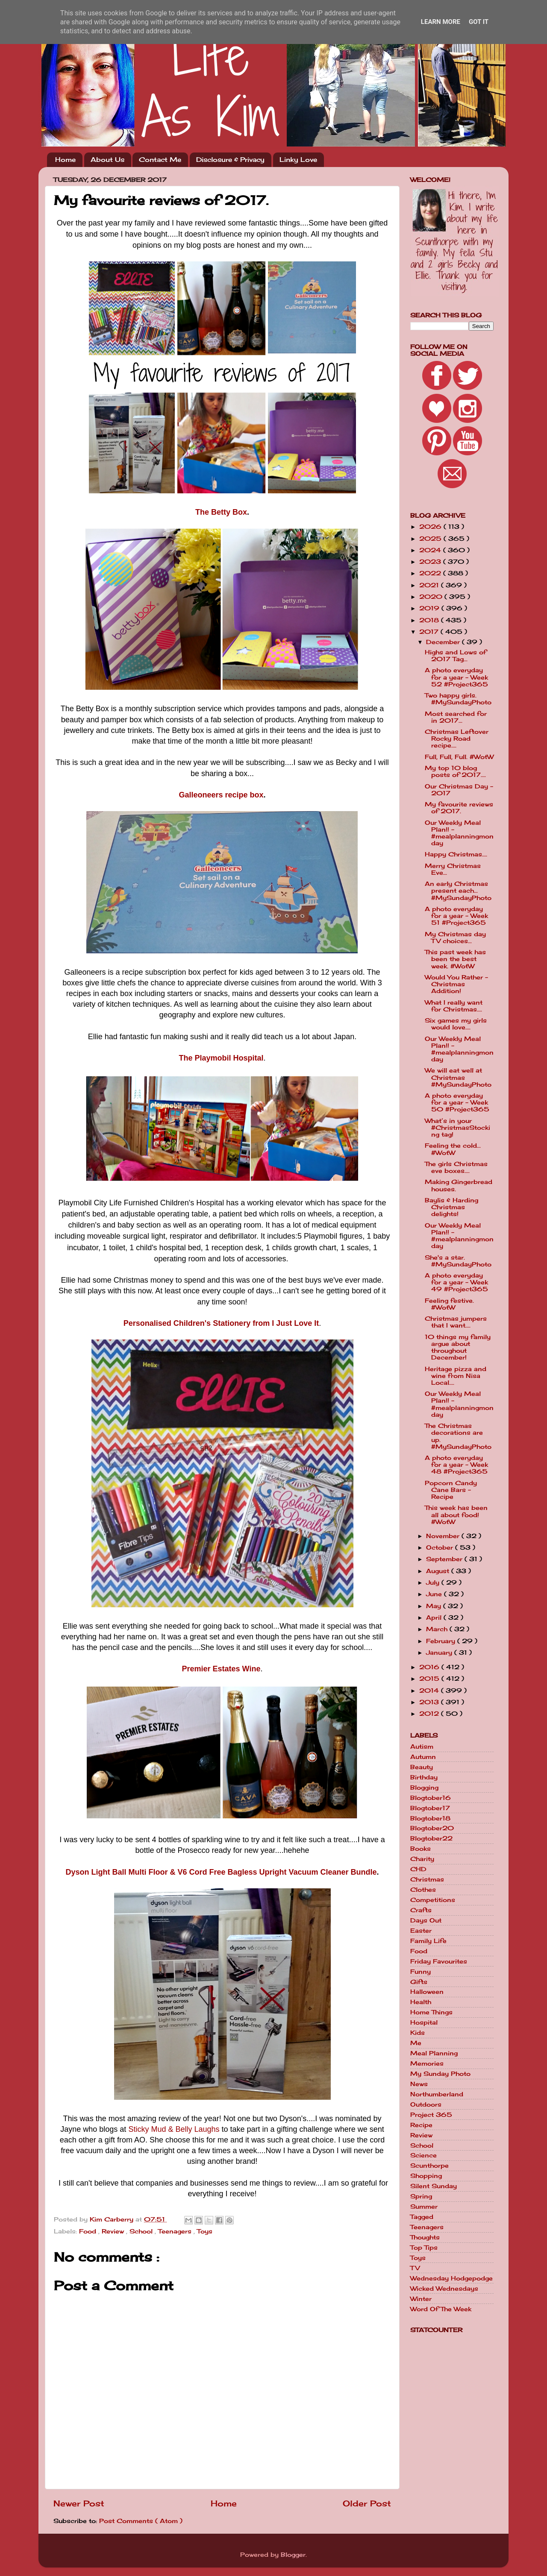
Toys (204, 2231)
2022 (431, 573)
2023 (431, 561)
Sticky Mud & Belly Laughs (173, 2129)
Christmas (427, 1879)
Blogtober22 (431, 1838)
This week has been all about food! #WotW (456, 1514)
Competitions (432, 1899)
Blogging (424, 1787)
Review (114, 2231)
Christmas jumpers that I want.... (456, 1322)
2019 (430, 608)
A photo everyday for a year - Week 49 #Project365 (456, 1282)
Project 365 (431, 2114)
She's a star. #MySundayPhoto (458, 1261)
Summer (424, 2206)
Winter (421, 2298)
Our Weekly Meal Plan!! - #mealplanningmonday (459, 833)
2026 (431, 526)
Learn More (440, 22)
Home (65, 159)
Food (88, 2231)
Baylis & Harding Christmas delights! (451, 1207)
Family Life (428, 1940)
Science (423, 2155)
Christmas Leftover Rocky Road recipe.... (456, 738)
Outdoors (425, 2104)
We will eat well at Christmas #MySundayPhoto (458, 1077)
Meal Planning (434, 2053)
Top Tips (424, 2247)
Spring (421, 2196)
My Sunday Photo (440, 2073)
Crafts (421, 1910)
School (142, 2231)
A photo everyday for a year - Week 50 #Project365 (457, 1102)
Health (420, 2002)
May (434, 1606)
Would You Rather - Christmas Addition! (456, 984)
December (444, 642)
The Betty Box (221, 512)
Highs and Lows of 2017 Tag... (455, 655)
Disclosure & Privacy (230, 159)
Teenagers (176, 2231)
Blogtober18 (430, 1818)
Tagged (421, 2216)
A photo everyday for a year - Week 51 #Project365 (456, 916)
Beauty (421, 1767)
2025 (431, 538)
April (435, 1617)
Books (420, 1848)
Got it (478, 22)
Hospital (424, 2022)
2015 (430, 1678)
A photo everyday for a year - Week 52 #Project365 (456, 677)
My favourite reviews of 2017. (459, 808)
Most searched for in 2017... (456, 717)
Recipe (421, 2125)
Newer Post (78, 2503)
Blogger (293, 2554)
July (433, 1582)
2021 (430, 585)
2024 (431, 550)
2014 (430, 1690)
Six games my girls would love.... (456, 1024)
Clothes (423, 1889)
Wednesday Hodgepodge (451, 2278)
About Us (107, 159)
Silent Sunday (433, 2186)
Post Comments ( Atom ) (140, 2520)
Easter (421, 1930)
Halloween (427, 1991)
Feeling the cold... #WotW (453, 1149)
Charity (422, 1858)
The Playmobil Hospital (221, 1058)
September (445, 1559)
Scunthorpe (429, 2165)
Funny (420, 1971)
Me (415, 2043)
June (435, 1594)
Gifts (418, 1981)
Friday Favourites (438, 1961)
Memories (427, 2063)
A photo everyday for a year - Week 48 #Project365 (456, 1464)
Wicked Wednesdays (444, 2288)
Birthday (424, 1777)
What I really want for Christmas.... (453, 1006)
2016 (430, 1667)
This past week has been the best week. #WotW (455, 959)
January (440, 1652)
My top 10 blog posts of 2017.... (455, 771)
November (444, 1536)
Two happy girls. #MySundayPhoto (458, 699)
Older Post (367, 2503)
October (440, 1547)
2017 (430, 631)
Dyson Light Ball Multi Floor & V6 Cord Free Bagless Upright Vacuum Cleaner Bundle (220, 1872)
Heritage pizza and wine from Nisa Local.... (455, 1376)
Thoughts (425, 2237)
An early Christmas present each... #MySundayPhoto (458, 890)
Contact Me (160, 159)
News (419, 2084)
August (438, 1571)
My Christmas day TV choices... (455, 937)
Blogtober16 (430, 1797)
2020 (431, 596)
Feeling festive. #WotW (449, 1304)
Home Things (431, 2012)
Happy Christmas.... (456, 854)
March (438, 1629)
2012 (430, 1713)
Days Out (425, 1920)
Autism (421, 1746)
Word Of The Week (440, 2309)
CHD (418, 1869)
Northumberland (436, 2094)
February (441, 1641)
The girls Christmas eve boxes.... (456, 1167)
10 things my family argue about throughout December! (458, 1347)
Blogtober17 (430, 1808)
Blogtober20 (432, 1828)
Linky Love (298, 159)
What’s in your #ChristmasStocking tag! (457, 1127)
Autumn (423, 1756)
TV (415, 2268)
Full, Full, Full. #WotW (459, 756)
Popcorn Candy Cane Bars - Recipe (451, 1490)
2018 (430, 620)
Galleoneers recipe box (221, 795)
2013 (430, 1702)
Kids (417, 2032)
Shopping (426, 2175)
